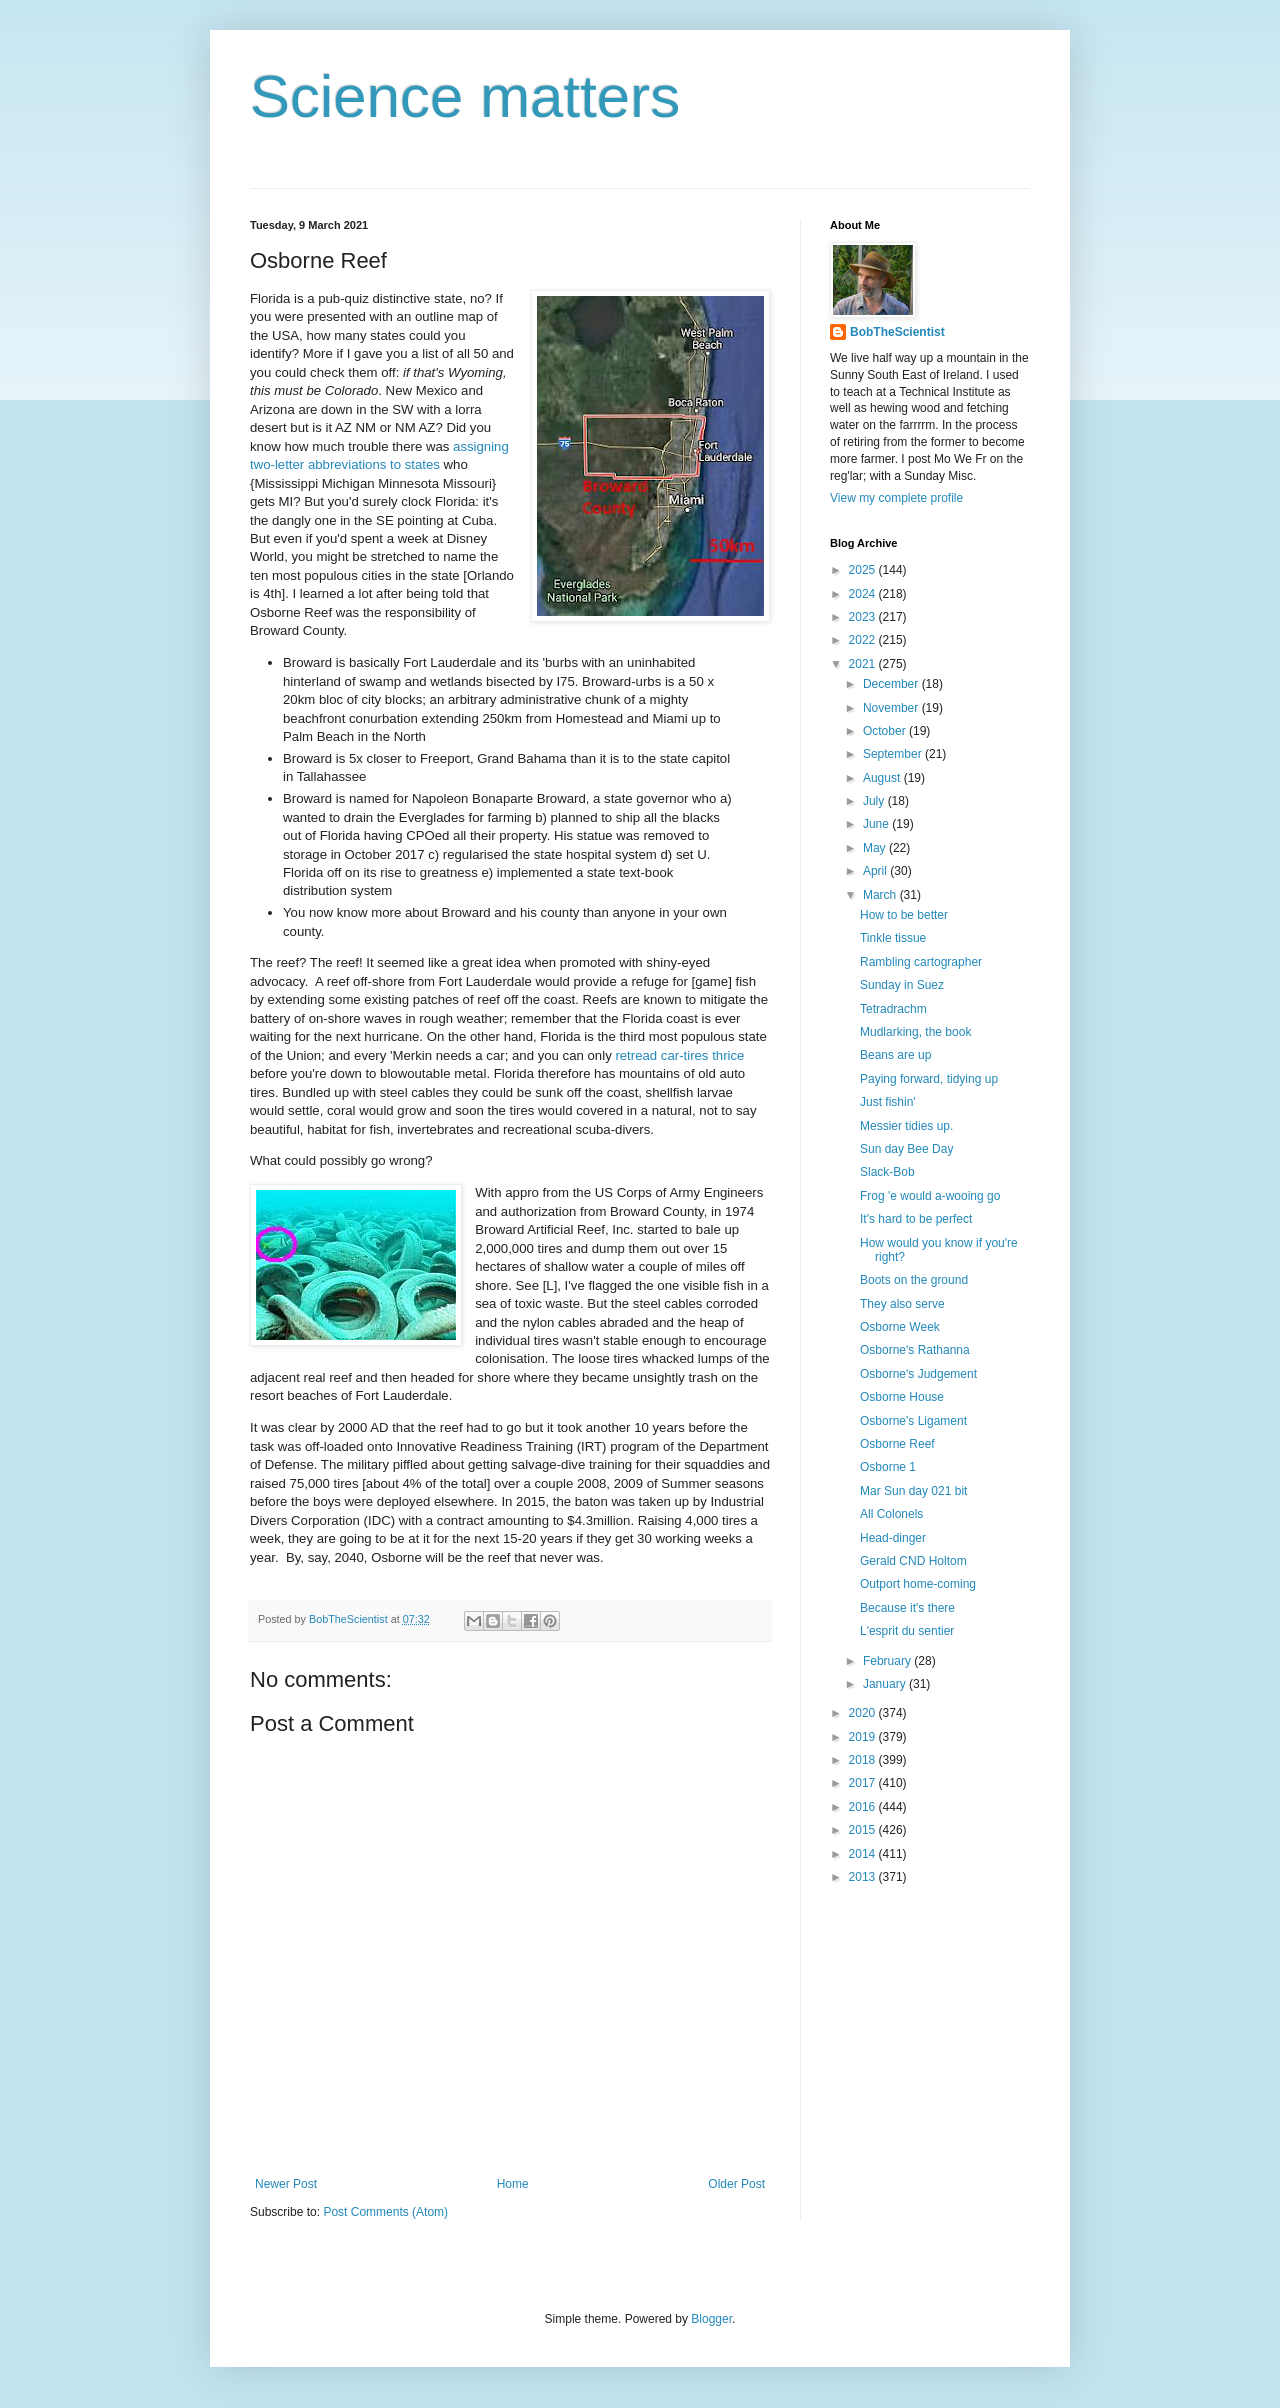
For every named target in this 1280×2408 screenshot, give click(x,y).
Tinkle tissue (893, 938)
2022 (864, 640)
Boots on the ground (914, 1280)
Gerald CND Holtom (913, 1561)
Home (513, 2184)
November (892, 708)
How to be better (904, 915)
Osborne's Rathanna (915, 1350)
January (886, 1684)
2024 (864, 594)
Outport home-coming (918, 1584)
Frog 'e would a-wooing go (930, 1196)
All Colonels (891, 1514)
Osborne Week (900, 1327)
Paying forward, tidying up (929, 1079)
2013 (864, 1877)
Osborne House (902, 1397)
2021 (864, 664)
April (876, 871)
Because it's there (907, 1608)
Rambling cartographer (921, 962)
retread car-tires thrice (679, 1055)
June (877, 824)
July (875, 801)
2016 (864, 1807)
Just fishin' (888, 1102)
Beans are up (895, 1055)
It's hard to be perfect (916, 1219)
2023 (864, 617)
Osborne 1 (888, 1467)
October (886, 731)
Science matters (465, 96)
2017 (864, 1783)
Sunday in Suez (902, 985)
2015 (864, 1830)
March (881, 895)
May (876, 848)
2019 (864, 1737)
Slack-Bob (887, 1172)
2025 (864, 570)
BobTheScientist (897, 332)
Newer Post (286, 2184)
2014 (864, 1854)
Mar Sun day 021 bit (913, 1491)
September (894, 754)
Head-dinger (893, 1538)
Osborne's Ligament (913, 1421)
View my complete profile (896, 498)
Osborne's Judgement (918, 1374)
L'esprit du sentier (907, 1631)
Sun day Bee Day (906, 1149)
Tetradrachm (893, 1009)
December (892, 684)
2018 (864, 1760)
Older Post (736, 2184)
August (883, 778)
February (888, 1661)
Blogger (711, 2319)
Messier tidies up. (906, 1126)
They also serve (902, 1304)
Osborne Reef (897, 1444)
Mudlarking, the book (915, 1032)
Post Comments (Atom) (385, 2212)
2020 (864, 1713)
